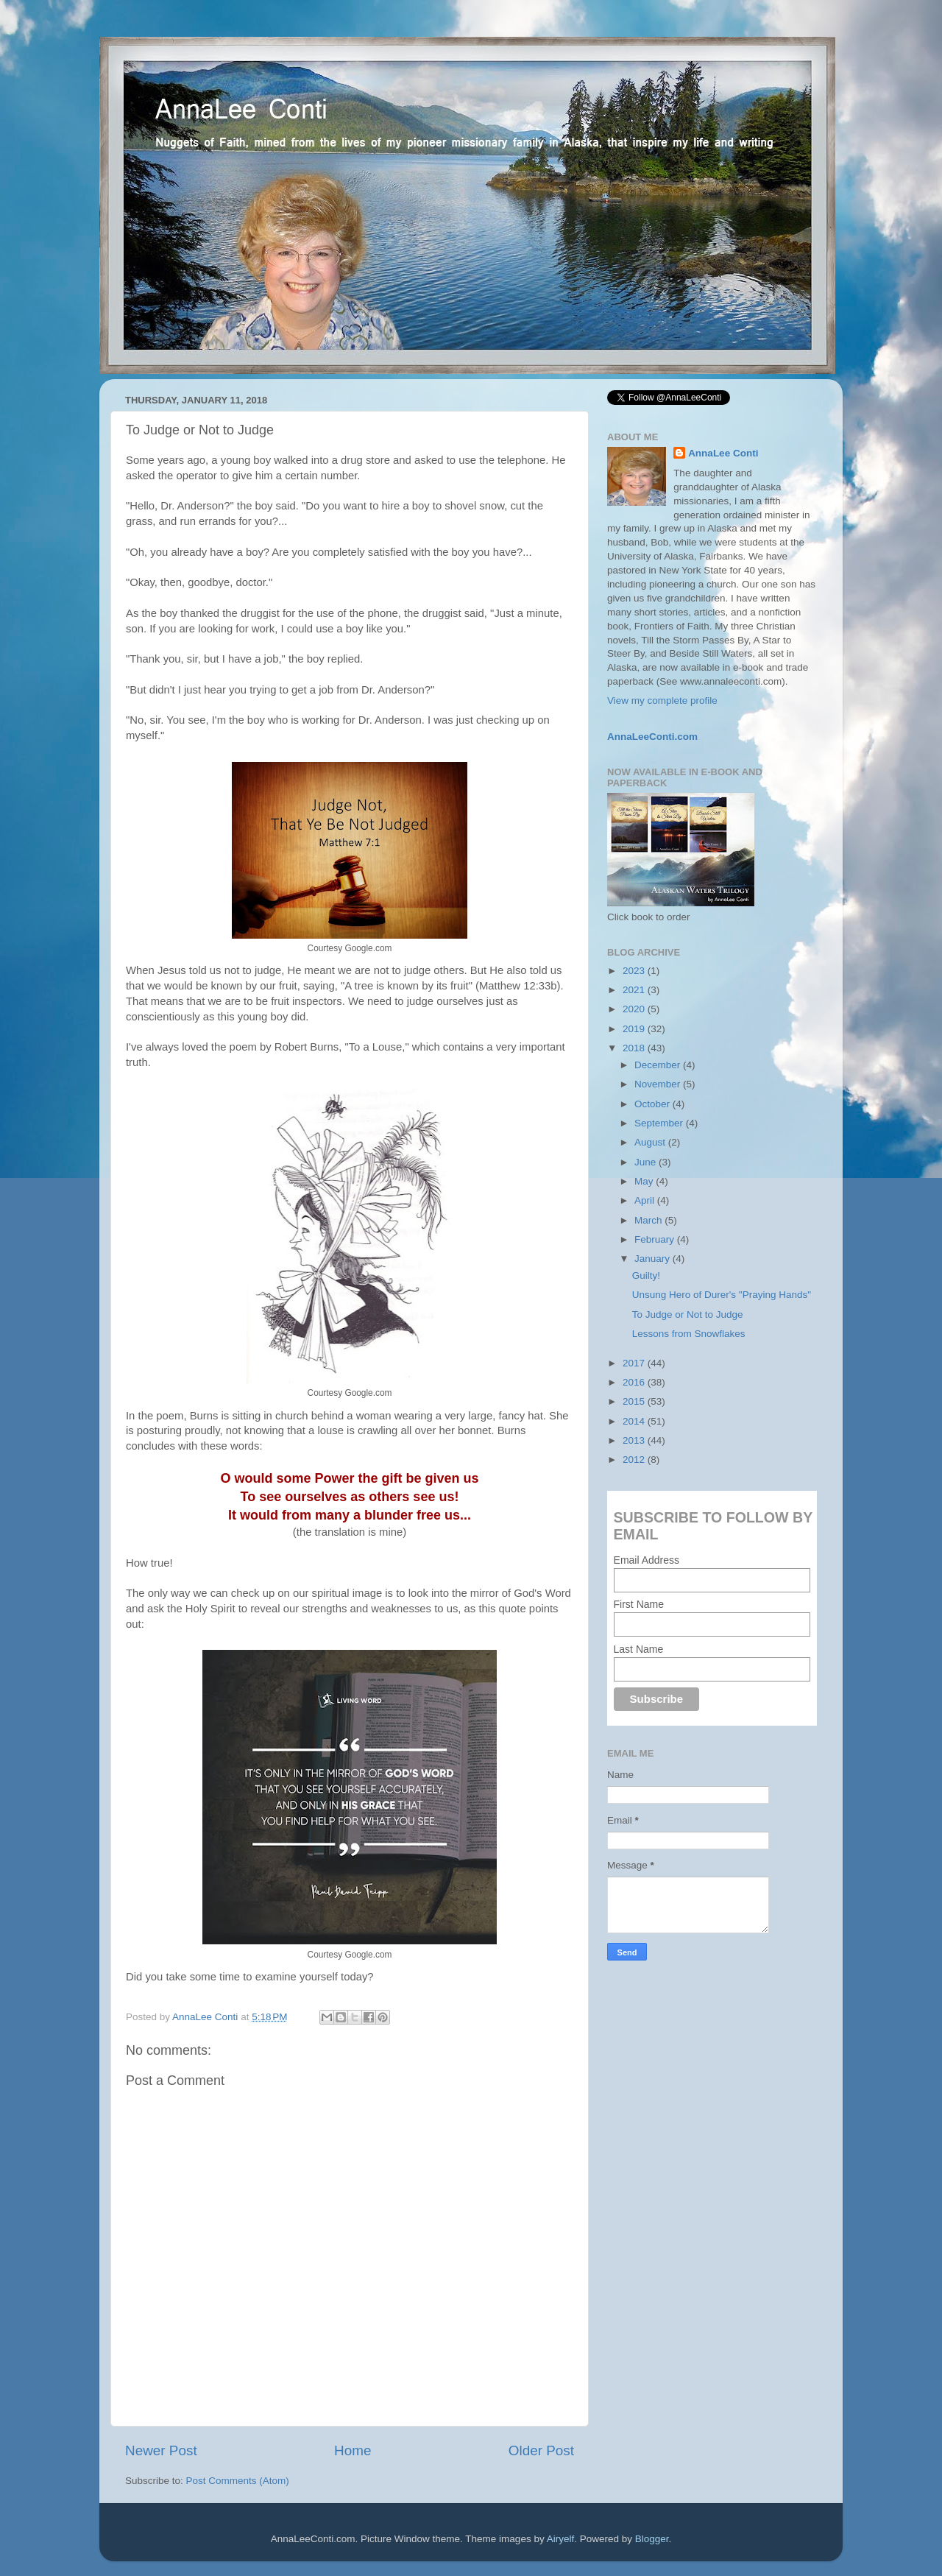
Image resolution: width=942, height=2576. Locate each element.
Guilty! (646, 1275)
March (649, 1220)
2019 (635, 1028)
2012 (635, 1459)
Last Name (639, 1649)
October (653, 1103)
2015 (635, 1401)
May (645, 1181)
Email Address (646, 1560)
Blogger (652, 2538)
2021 (635, 989)
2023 (635, 970)
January (653, 1258)
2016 (635, 1382)
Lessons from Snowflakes (689, 1333)
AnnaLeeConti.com (652, 736)
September (660, 1123)
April (645, 1200)
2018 (635, 1048)
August (651, 1142)
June (646, 1162)
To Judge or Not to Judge (687, 1314)
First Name (639, 1604)
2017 (635, 1363)
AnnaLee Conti (206, 2016)
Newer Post (161, 2450)
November (658, 1084)
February (655, 1239)
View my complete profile (662, 700)
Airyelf (561, 2538)
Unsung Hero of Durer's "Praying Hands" (721, 1294)
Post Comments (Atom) (237, 2480)
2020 (635, 1008)
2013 (635, 1440)
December (658, 1064)
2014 (635, 1421)
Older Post (541, 2450)
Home (352, 2450)
